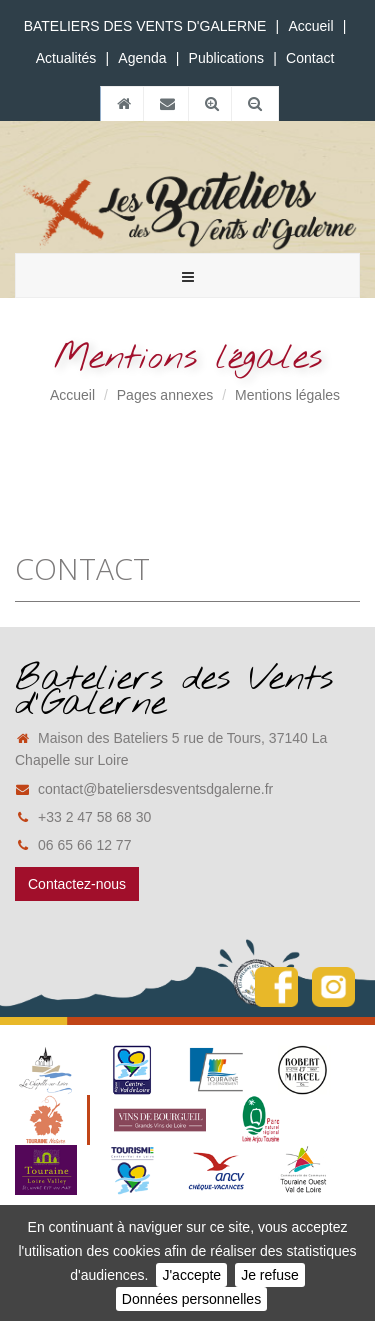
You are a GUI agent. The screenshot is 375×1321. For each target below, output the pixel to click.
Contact (310, 58)
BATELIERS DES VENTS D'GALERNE (145, 26)
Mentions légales (287, 395)
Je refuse (270, 1275)
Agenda (142, 58)
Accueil (310, 26)
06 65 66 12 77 (73, 845)
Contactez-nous (77, 884)
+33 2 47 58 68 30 (83, 817)
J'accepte (191, 1275)
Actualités (66, 58)
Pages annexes (165, 395)
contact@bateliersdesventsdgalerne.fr (144, 789)
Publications (227, 58)
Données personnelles (191, 1299)
